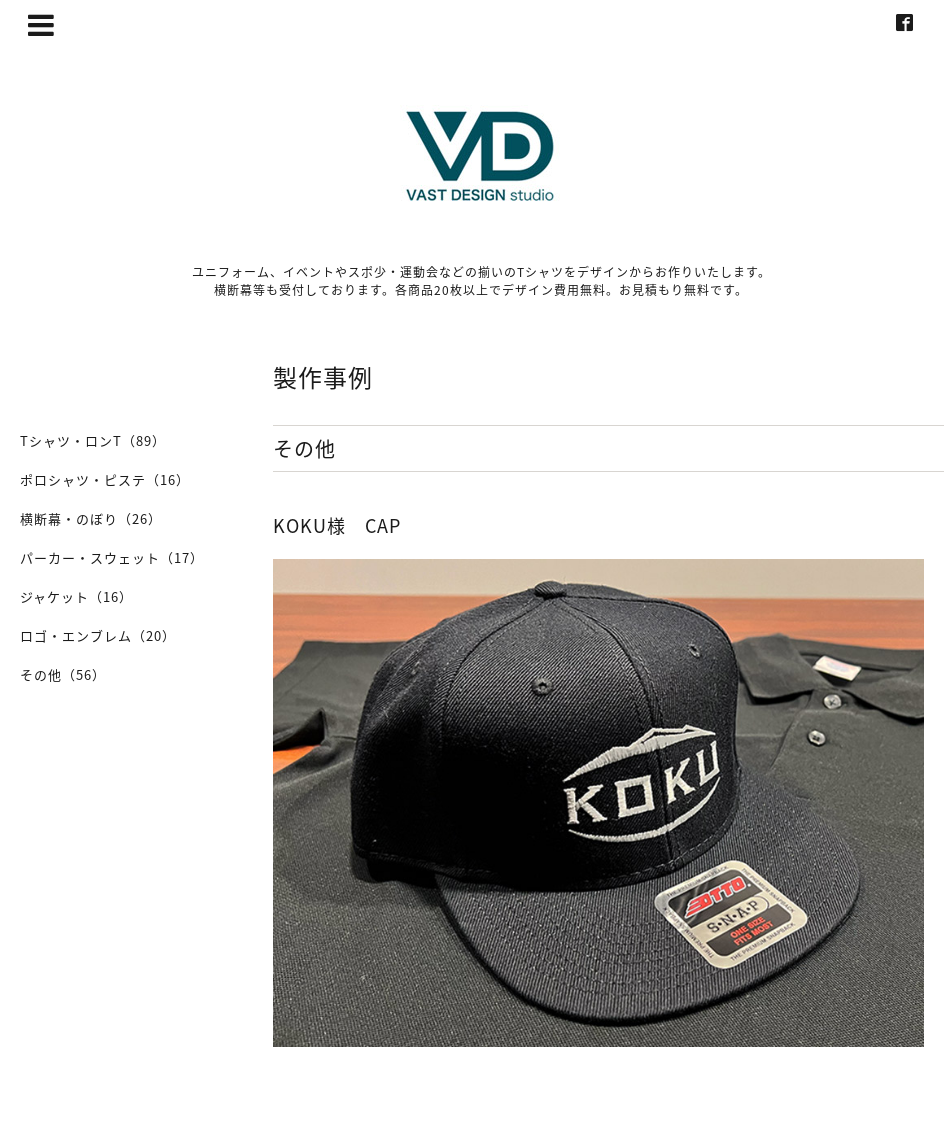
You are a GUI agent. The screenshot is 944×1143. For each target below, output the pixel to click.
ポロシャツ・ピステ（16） (105, 479)
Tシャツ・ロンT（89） (93, 440)
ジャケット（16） (76, 596)
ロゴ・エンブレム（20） (98, 635)
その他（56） (63, 674)
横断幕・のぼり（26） (91, 518)
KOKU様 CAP (337, 525)
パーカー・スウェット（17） (112, 557)
